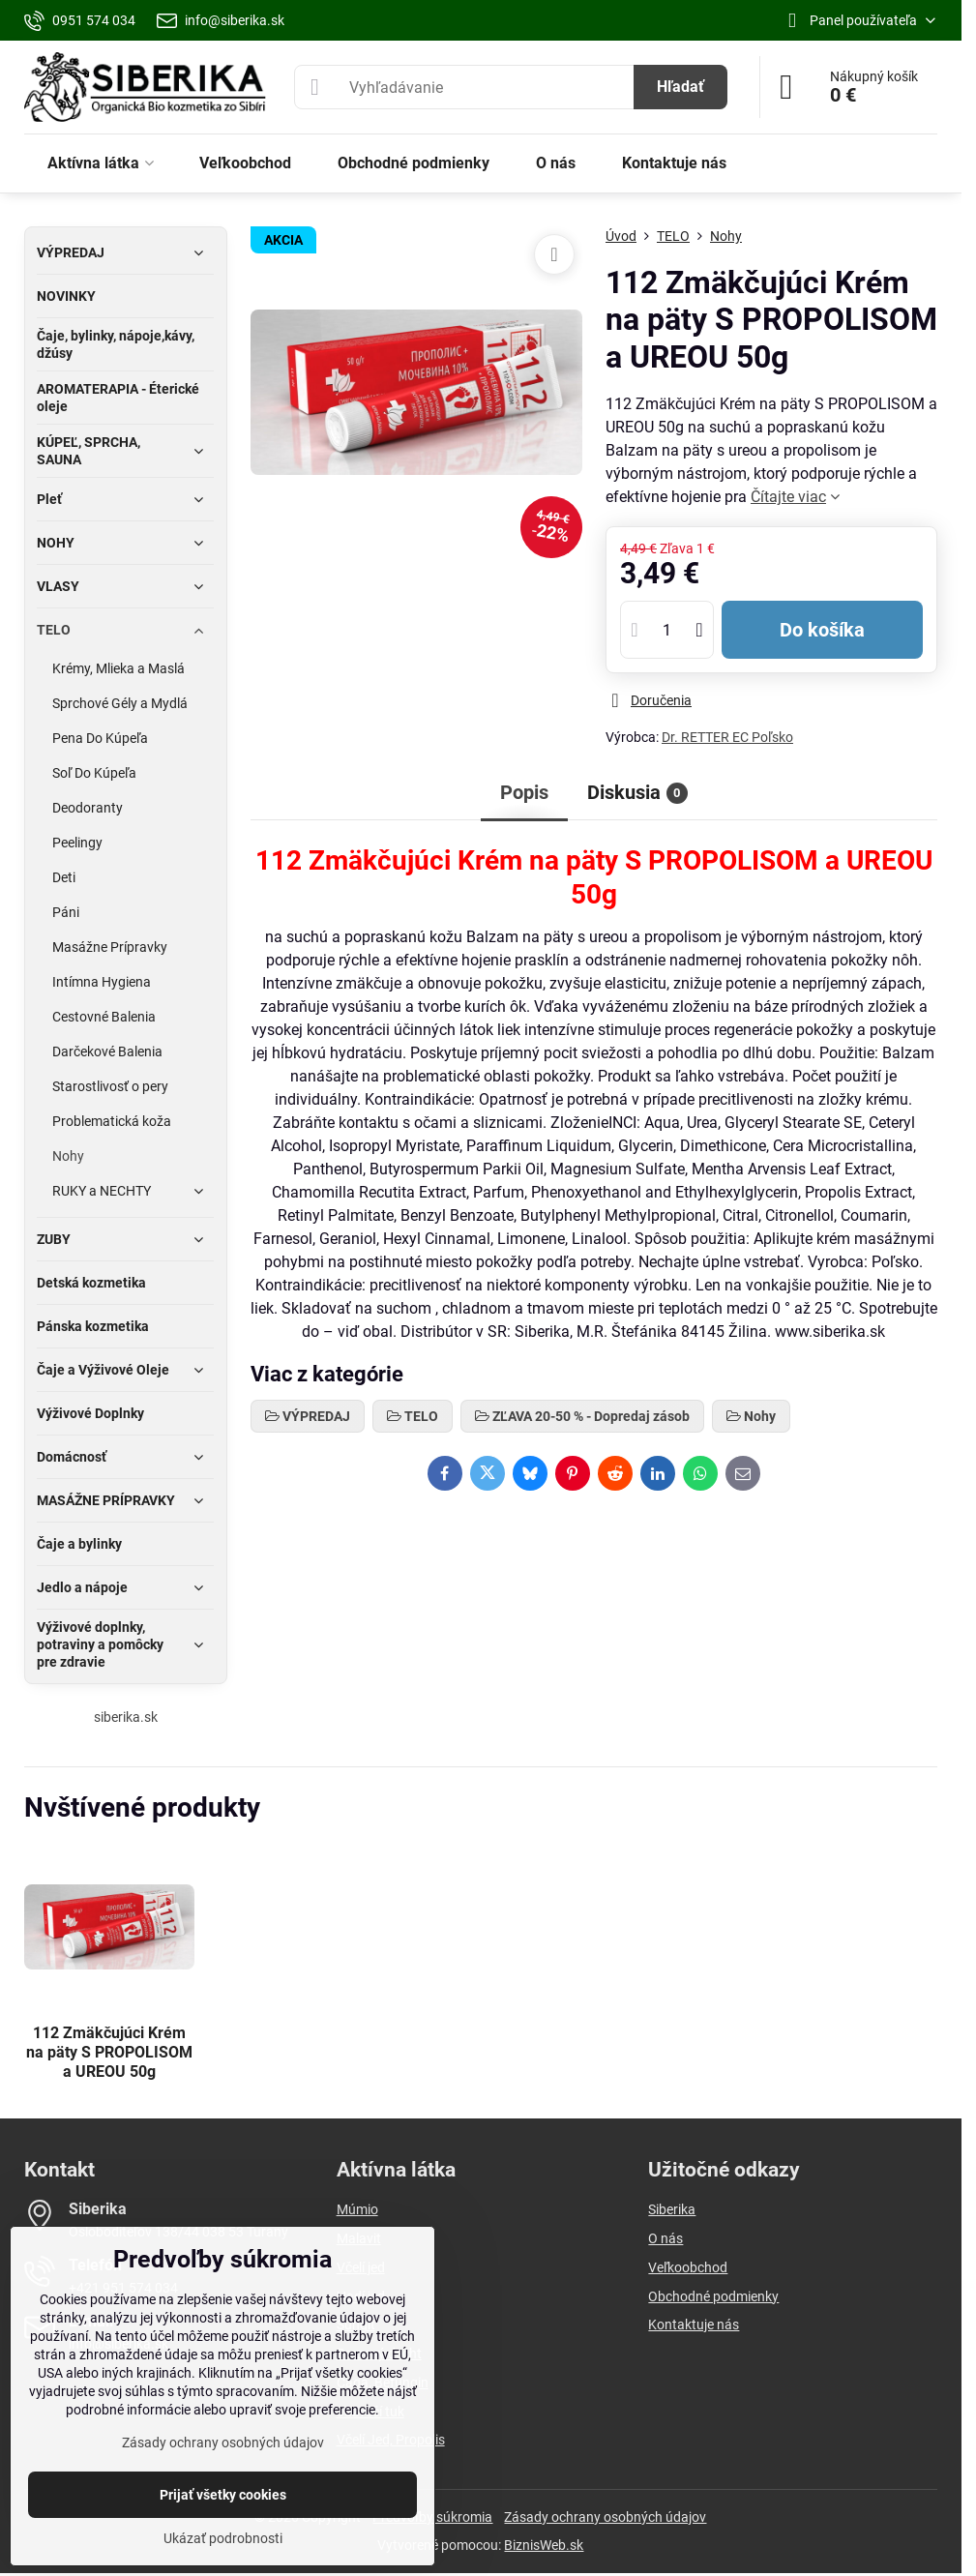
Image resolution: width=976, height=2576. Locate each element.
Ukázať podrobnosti (222, 2538)
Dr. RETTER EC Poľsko (727, 737)
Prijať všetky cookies (223, 2494)
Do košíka (822, 629)
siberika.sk (126, 1717)
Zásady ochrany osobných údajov (605, 2517)
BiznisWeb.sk (543, 2545)
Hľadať (680, 86)
